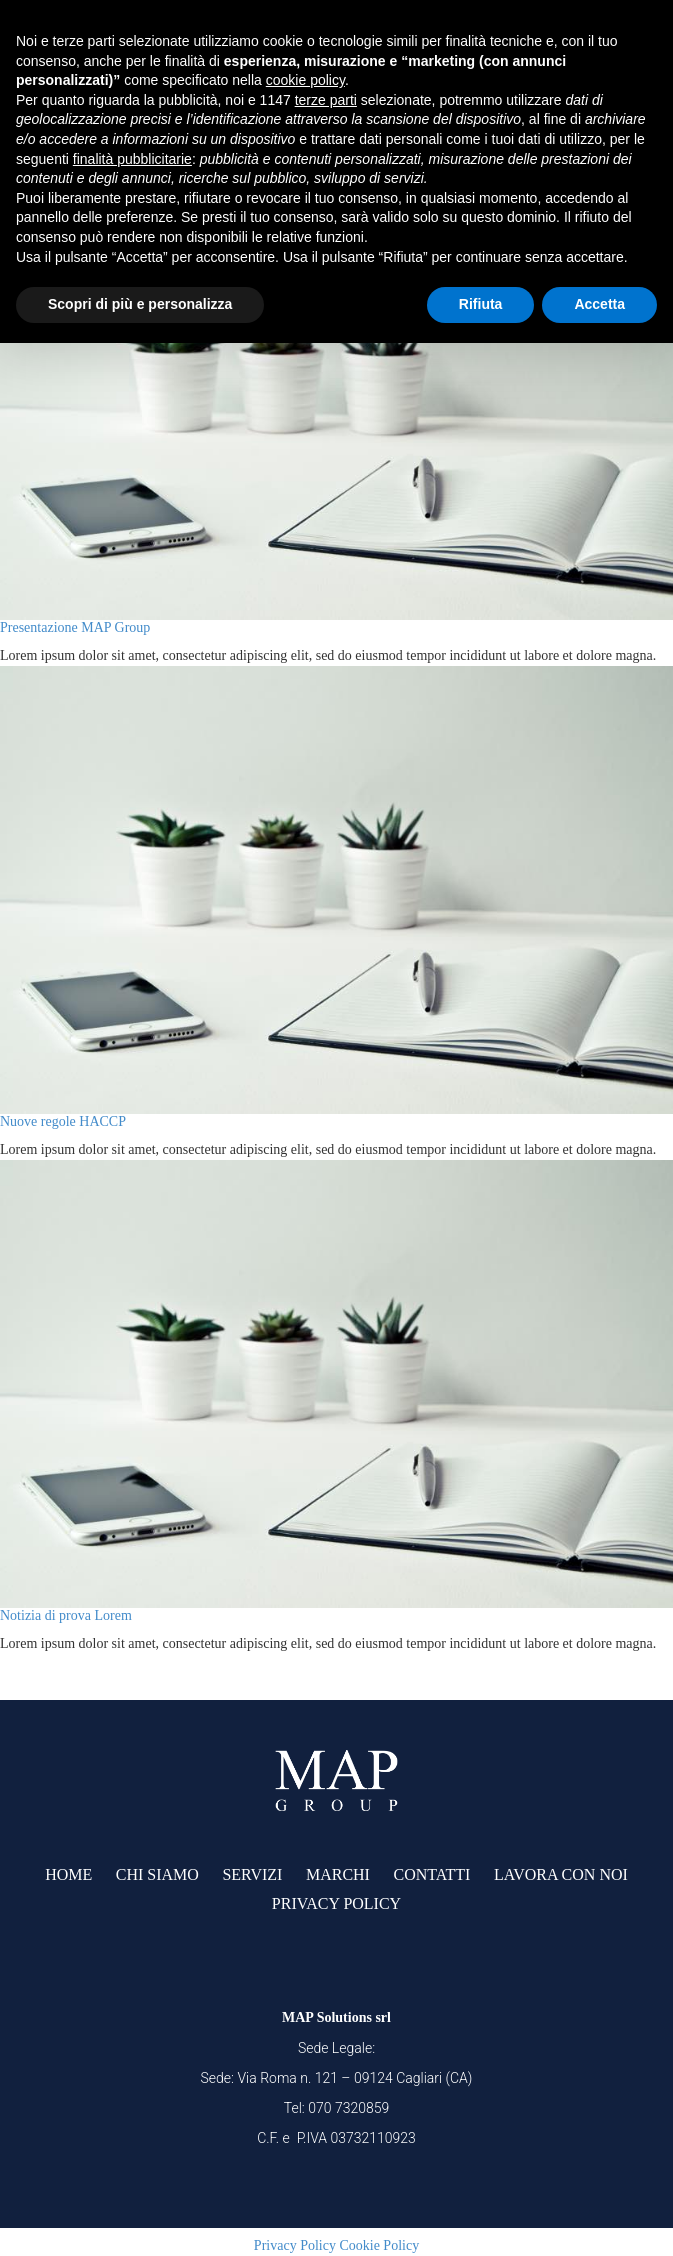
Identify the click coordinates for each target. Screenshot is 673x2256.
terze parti (326, 100)
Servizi (252, 1874)
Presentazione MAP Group (75, 627)
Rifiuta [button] (481, 304)
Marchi (338, 1874)
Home (68, 1874)
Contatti (431, 1874)
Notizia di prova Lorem (66, 1615)
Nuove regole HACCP (63, 1121)
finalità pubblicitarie (132, 159)
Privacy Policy (336, 1903)
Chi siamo (157, 1874)
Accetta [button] (599, 304)
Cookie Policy (379, 2245)
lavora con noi (561, 1874)
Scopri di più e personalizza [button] (140, 304)
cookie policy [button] (305, 80)
